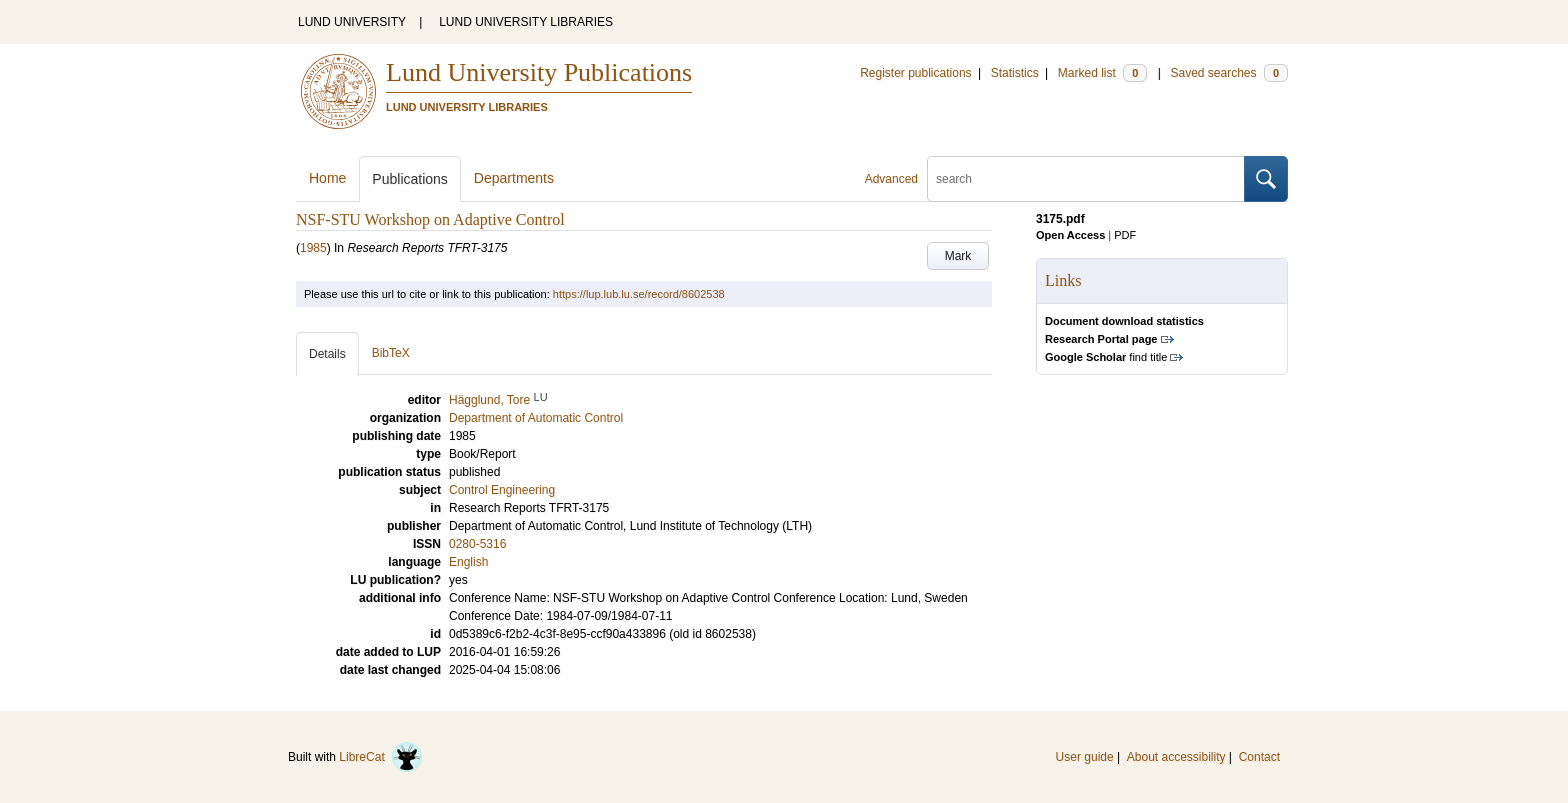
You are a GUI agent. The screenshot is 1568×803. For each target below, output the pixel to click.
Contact (1259, 757)
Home (327, 178)
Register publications (915, 73)
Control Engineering (502, 490)
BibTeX (391, 353)
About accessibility (1176, 757)
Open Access (1070, 235)
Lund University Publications (539, 72)
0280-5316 (477, 544)
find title (1106, 357)
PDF (1125, 235)
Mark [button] (958, 256)
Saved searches (1229, 73)
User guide (1085, 757)
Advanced (891, 179)
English (468, 562)
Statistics (1015, 73)
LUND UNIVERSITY (352, 22)
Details (327, 354)
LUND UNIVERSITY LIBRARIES (526, 22)
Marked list (1102, 73)
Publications (410, 179)
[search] (1086, 179)
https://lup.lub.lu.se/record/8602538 (639, 294)
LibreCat (381, 757)
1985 (313, 248)
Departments (514, 178)
